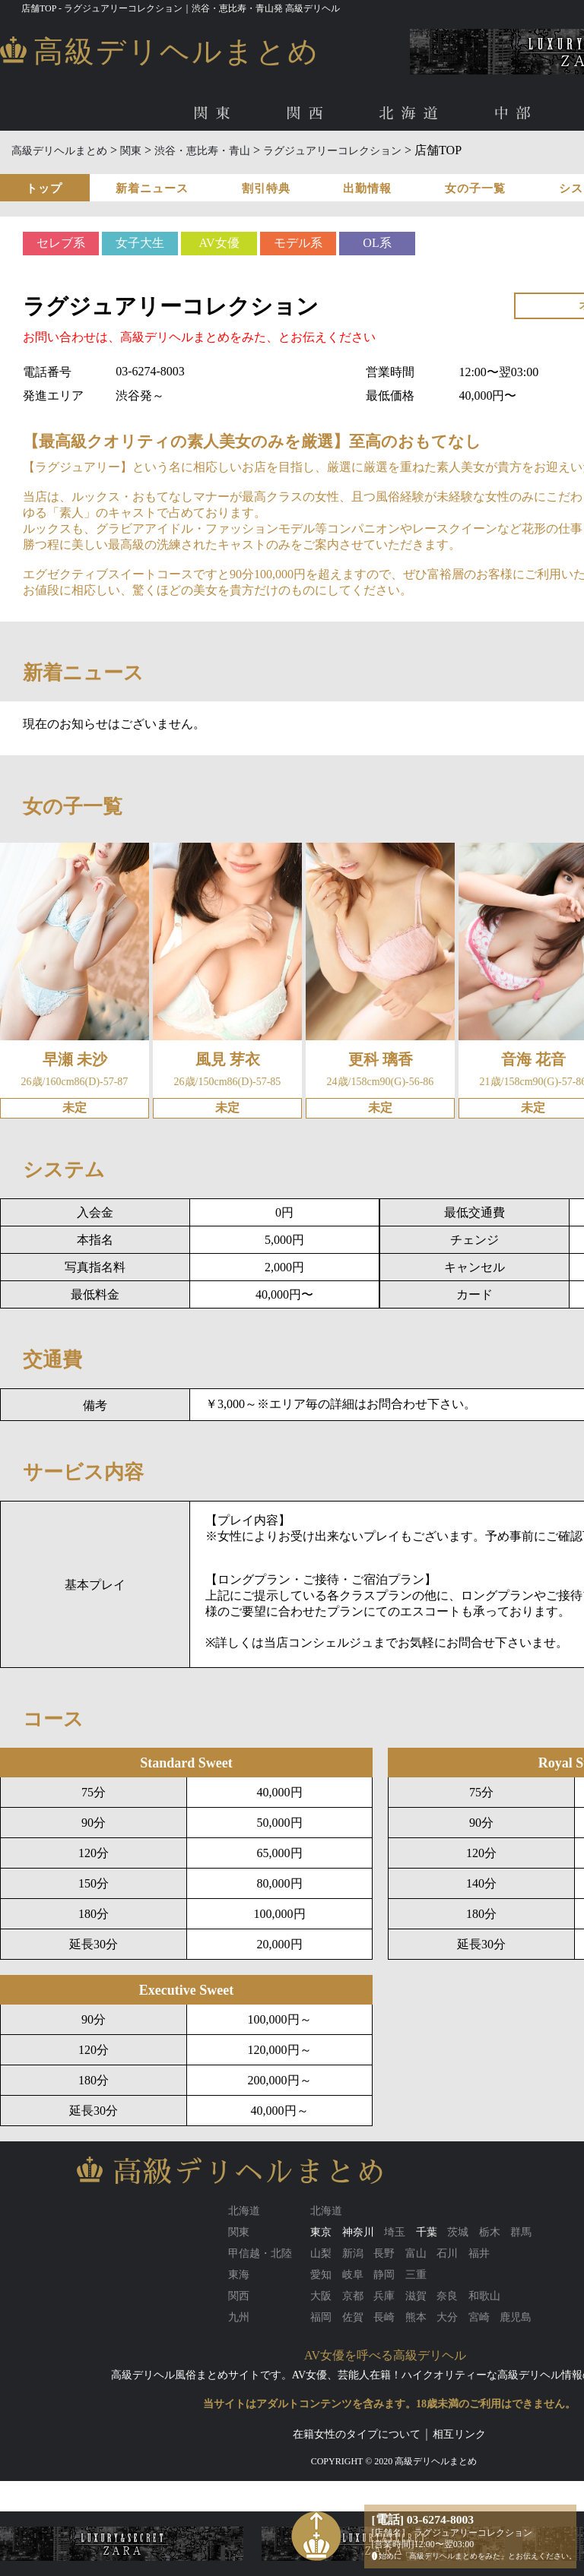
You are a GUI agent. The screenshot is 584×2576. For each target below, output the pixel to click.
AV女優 (218, 242)
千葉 (426, 2232)
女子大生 (140, 242)
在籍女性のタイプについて (357, 2434)
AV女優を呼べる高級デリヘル (385, 2355)
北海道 (412, 113)
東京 (321, 2232)
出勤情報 (367, 188)
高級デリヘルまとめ (59, 151)
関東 (215, 113)
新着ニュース (152, 188)
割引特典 (266, 188)
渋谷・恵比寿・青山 (202, 151)
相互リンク (459, 2434)
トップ (44, 188)
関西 (308, 113)
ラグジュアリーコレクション (332, 151)
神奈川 (358, 2232)
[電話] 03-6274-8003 (423, 2519)
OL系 (377, 242)
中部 (516, 113)
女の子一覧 (475, 188)
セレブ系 (60, 242)
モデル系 (298, 242)
